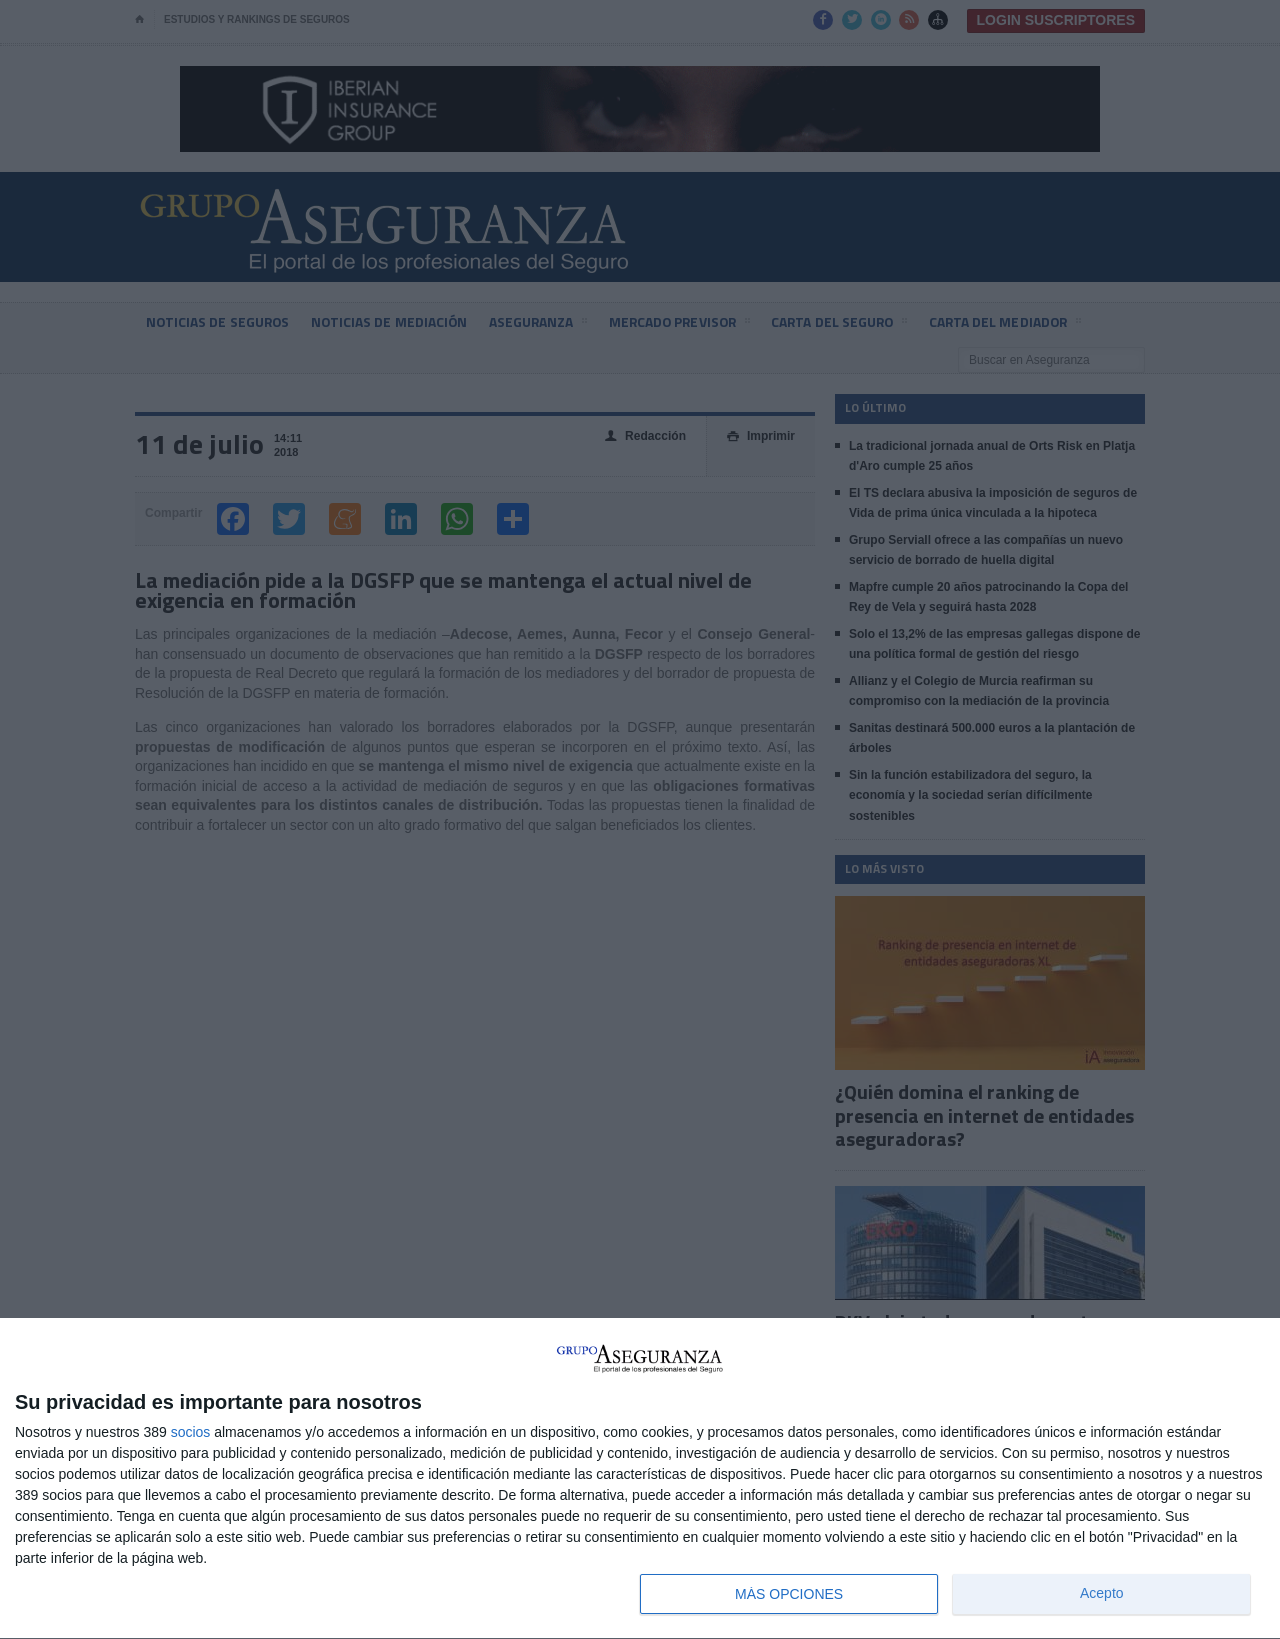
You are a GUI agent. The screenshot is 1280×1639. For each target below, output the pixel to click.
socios (191, 1432)
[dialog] (640, 1479)
